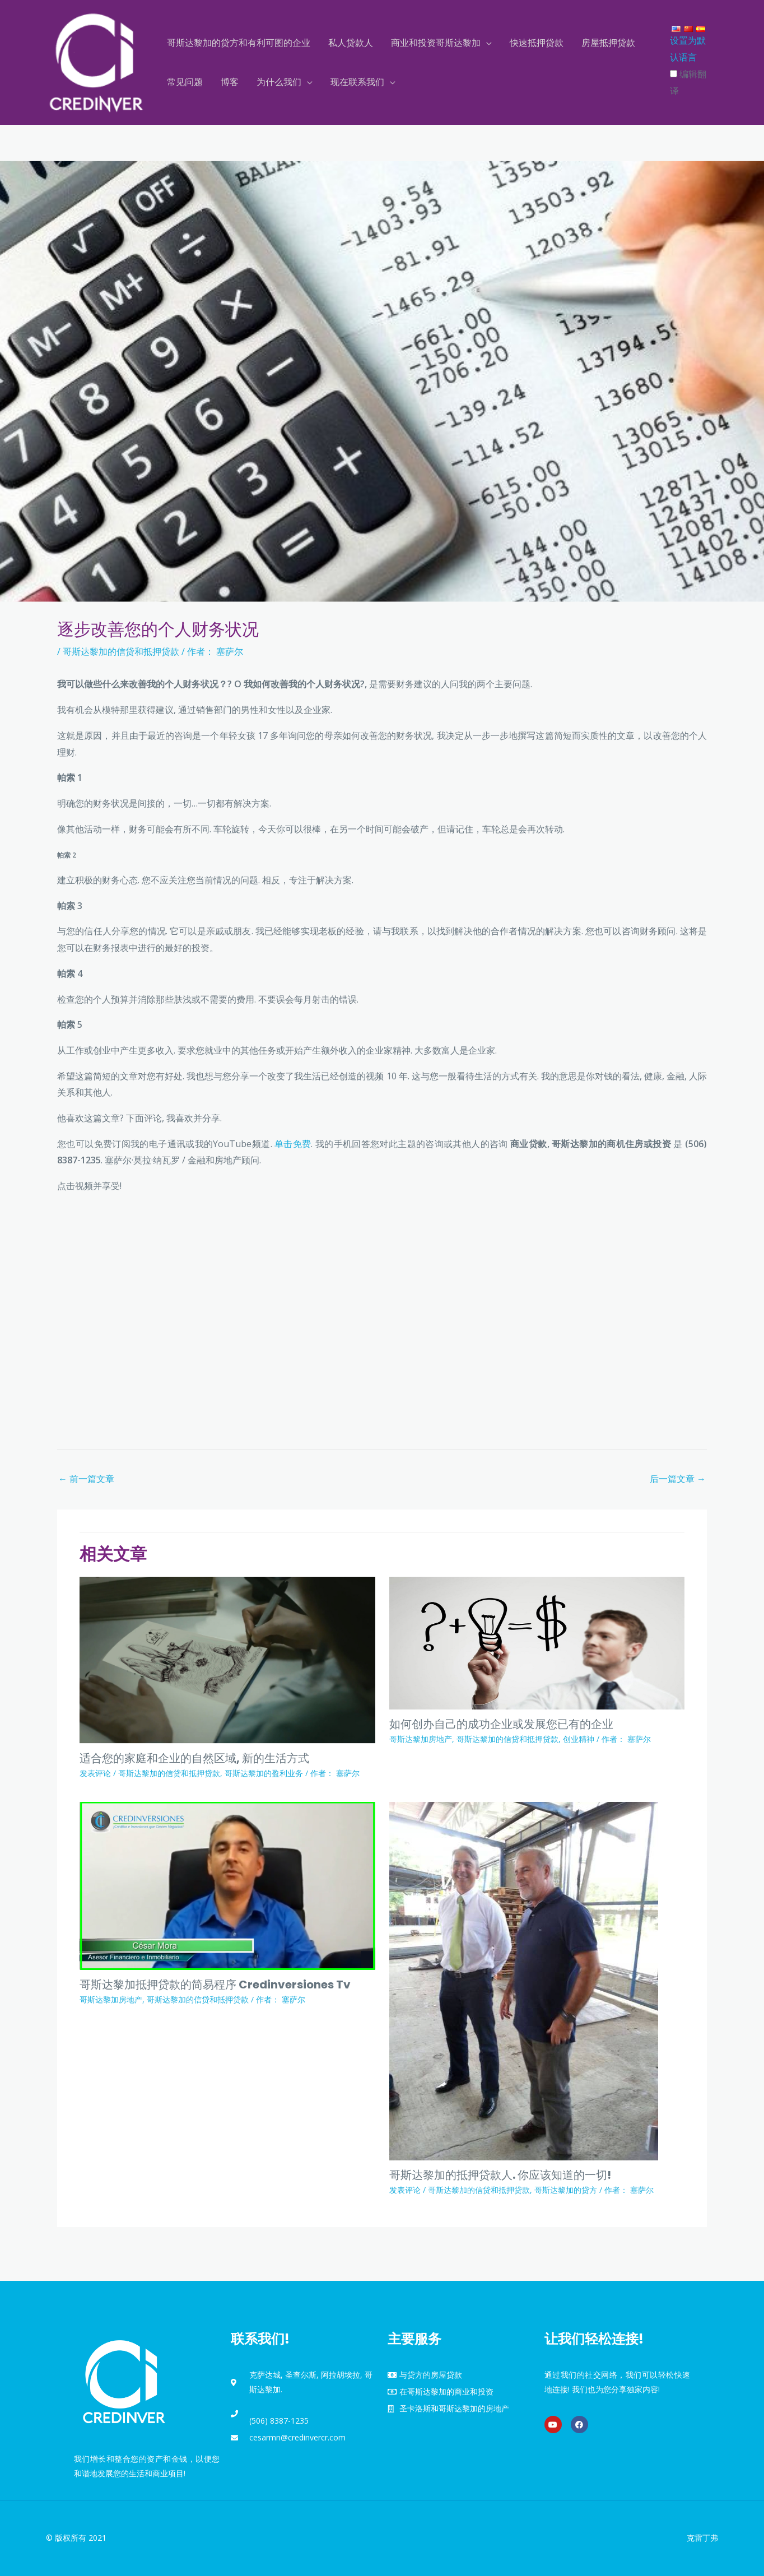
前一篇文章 (86, 1479)
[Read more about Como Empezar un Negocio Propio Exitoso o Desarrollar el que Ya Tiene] (537, 1642)
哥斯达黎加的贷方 (565, 2189)
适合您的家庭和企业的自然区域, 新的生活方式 (194, 1758)
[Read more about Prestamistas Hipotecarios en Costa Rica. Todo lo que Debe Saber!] (523, 1980)
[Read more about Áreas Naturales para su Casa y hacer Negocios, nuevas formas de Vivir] (227, 1659)
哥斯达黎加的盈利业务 (264, 1773)
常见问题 (185, 82)
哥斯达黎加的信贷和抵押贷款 (121, 651)
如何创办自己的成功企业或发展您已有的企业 (501, 1724)
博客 (230, 82)
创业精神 (578, 1739)
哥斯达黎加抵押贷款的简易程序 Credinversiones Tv (215, 1984)
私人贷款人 (350, 42)
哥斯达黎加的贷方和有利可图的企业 (238, 42)
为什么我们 (279, 82)
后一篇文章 (678, 1479)
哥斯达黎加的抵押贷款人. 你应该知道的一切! (500, 2175)
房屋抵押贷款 (608, 42)
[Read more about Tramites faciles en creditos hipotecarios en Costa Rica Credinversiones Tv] (227, 1885)
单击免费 (292, 1144)
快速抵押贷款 (536, 42)
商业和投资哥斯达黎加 (436, 42)
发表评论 (95, 1773)
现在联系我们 (357, 82)
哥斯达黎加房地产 (420, 1739)
